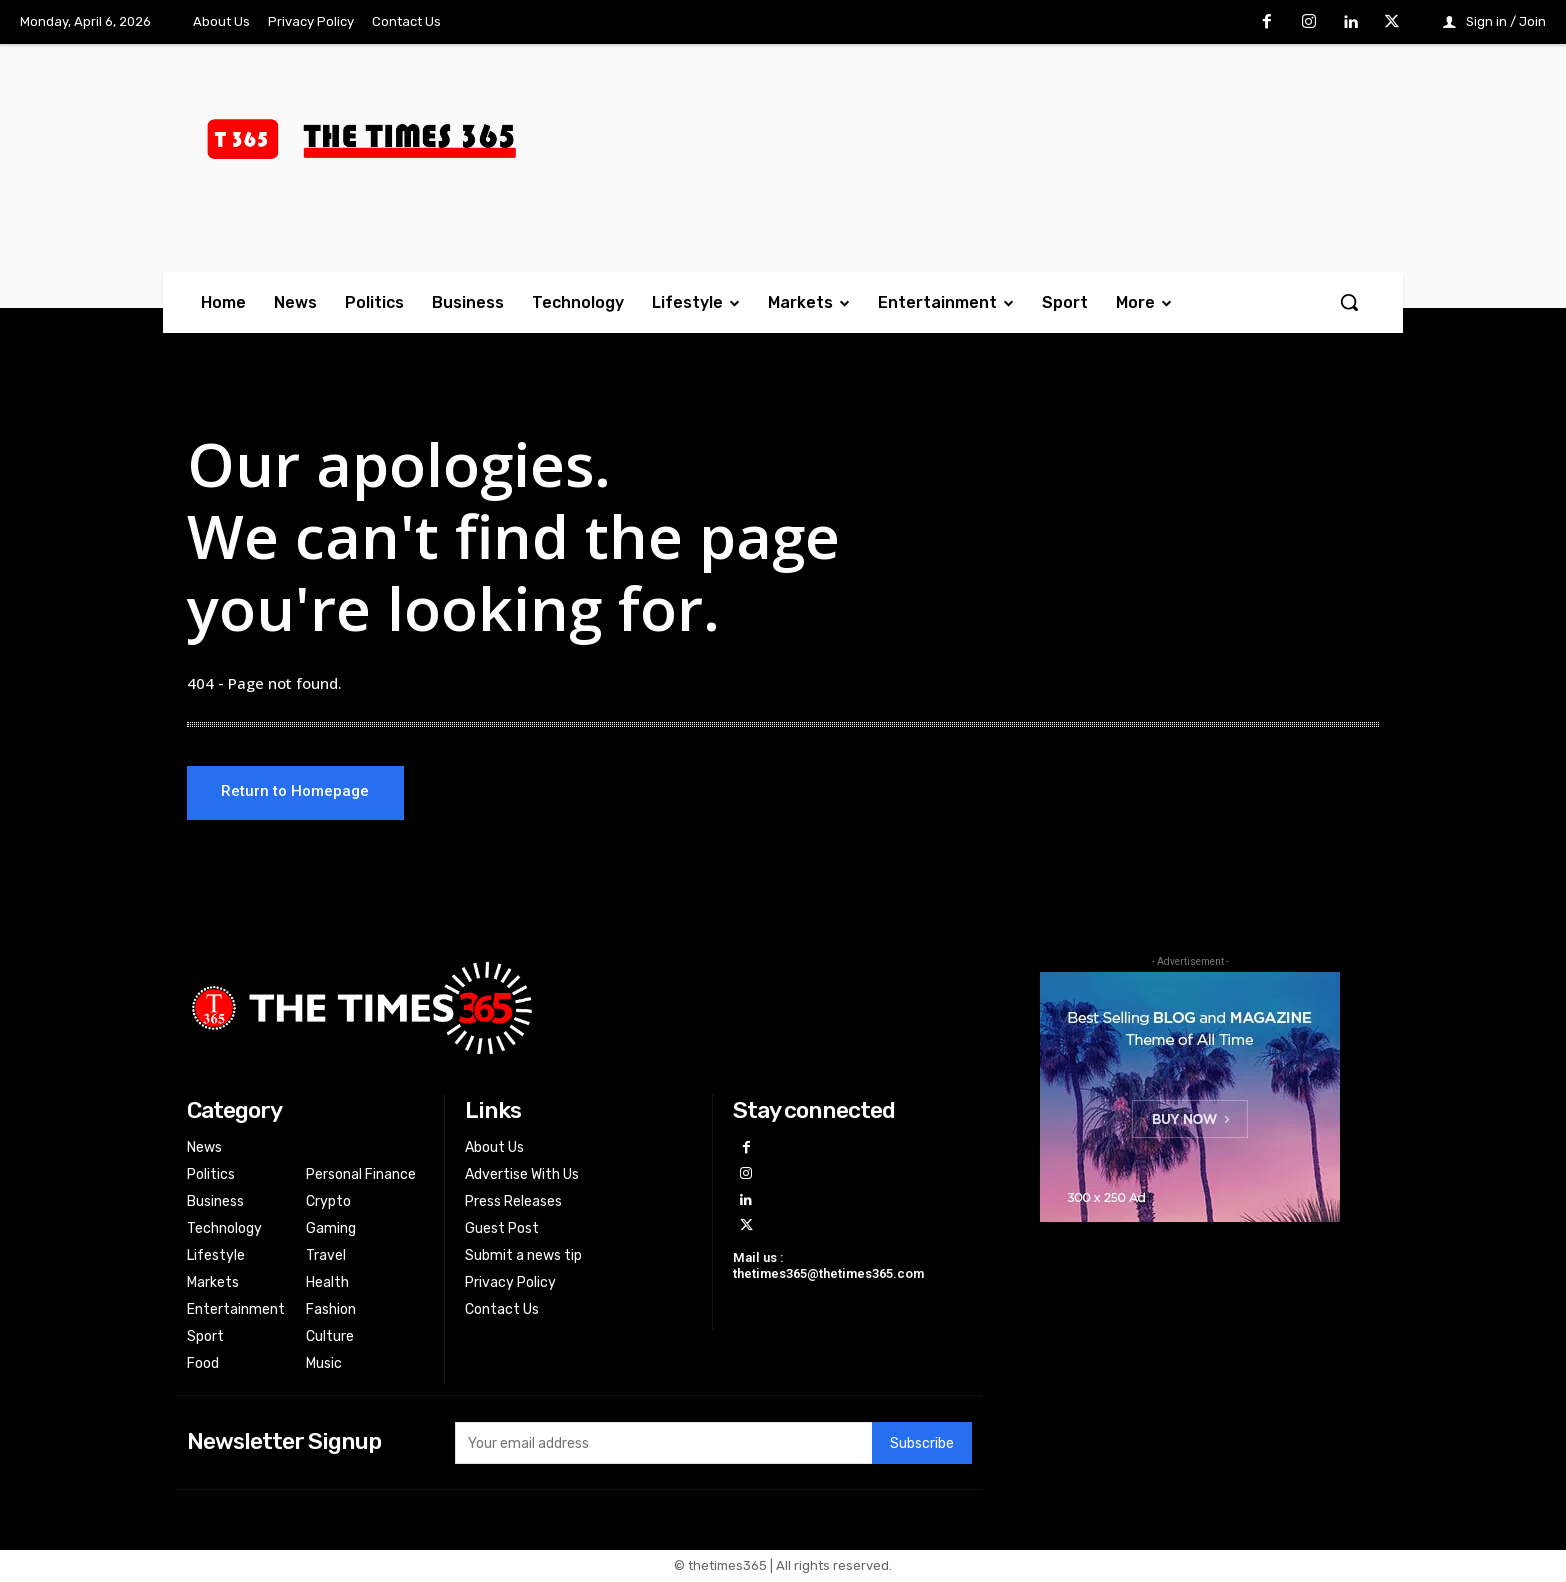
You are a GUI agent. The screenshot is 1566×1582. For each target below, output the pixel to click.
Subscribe (922, 1444)
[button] (1349, 302)
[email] (663, 1445)
